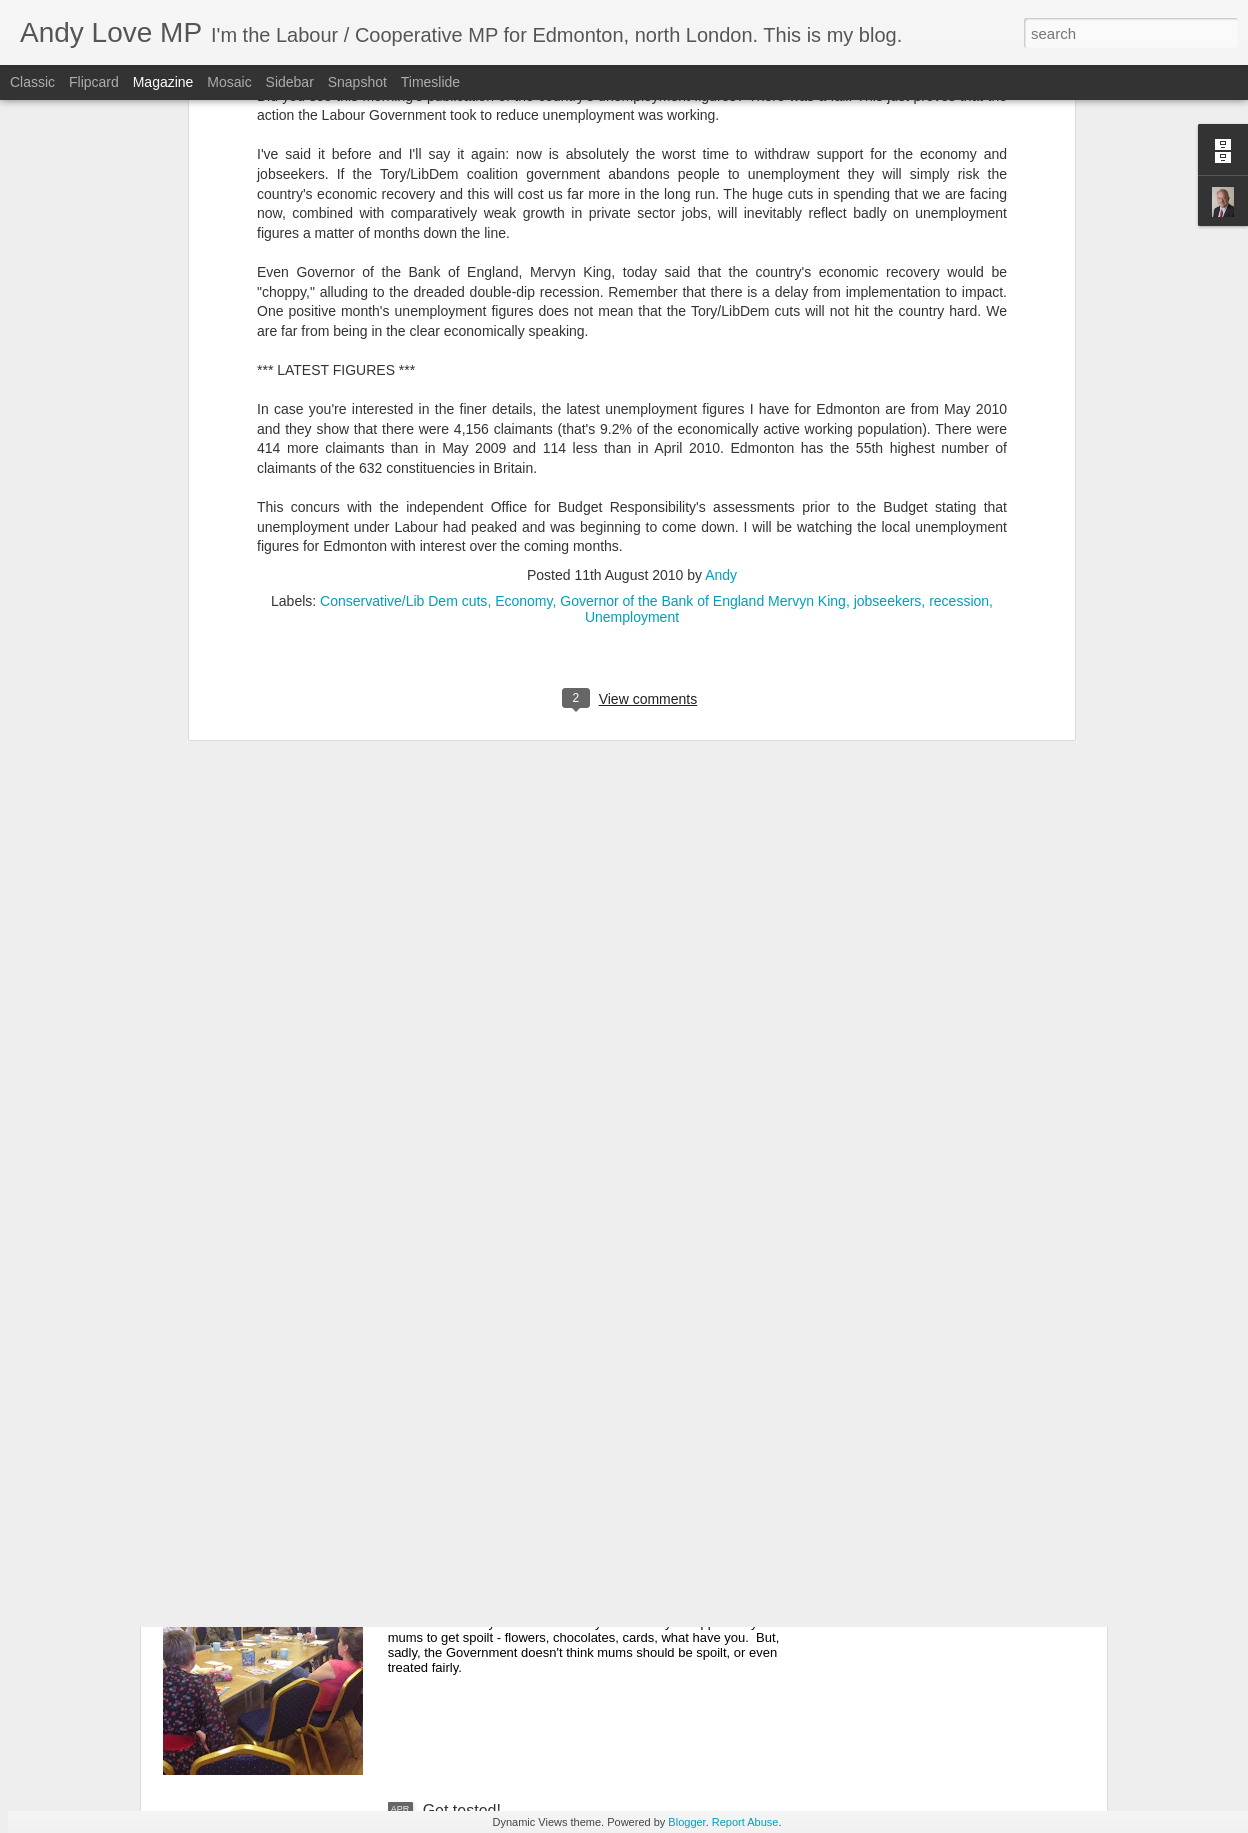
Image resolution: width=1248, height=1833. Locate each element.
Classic (32, 82)
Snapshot (357, 82)
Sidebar (290, 82)
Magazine (163, 82)
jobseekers (888, 327)
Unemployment (632, 343)
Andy (721, 301)
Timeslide (430, 82)
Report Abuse (745, 1822)
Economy (523, 327)
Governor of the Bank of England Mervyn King (703, 327)
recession (959, 327)
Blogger (686, 1822)
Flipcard (94, 82)
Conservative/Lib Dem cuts (403, 327)
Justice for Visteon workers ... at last (551, 1356)
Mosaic (229, 82)
